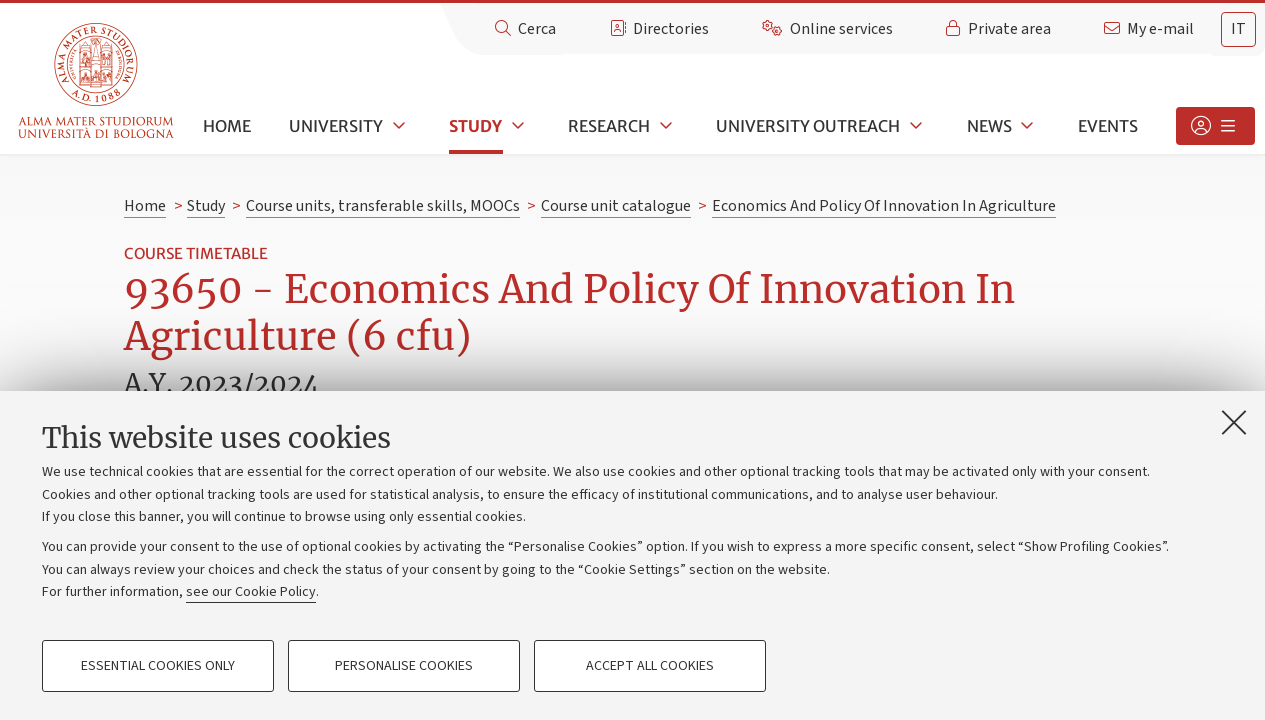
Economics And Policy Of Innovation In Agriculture (884, 206)
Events (1108, 126)
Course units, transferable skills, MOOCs (383, 206)
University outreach (808, 126)
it (1238, 29)
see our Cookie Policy (251, 592)
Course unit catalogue (616, 206)
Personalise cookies (404, 666)
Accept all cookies (650, 666)
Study (475, 126)
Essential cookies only (158, 666)
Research (609, 126)
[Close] (1234, 422)
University (336, 126)
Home (227, 126)
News (989, 126)
